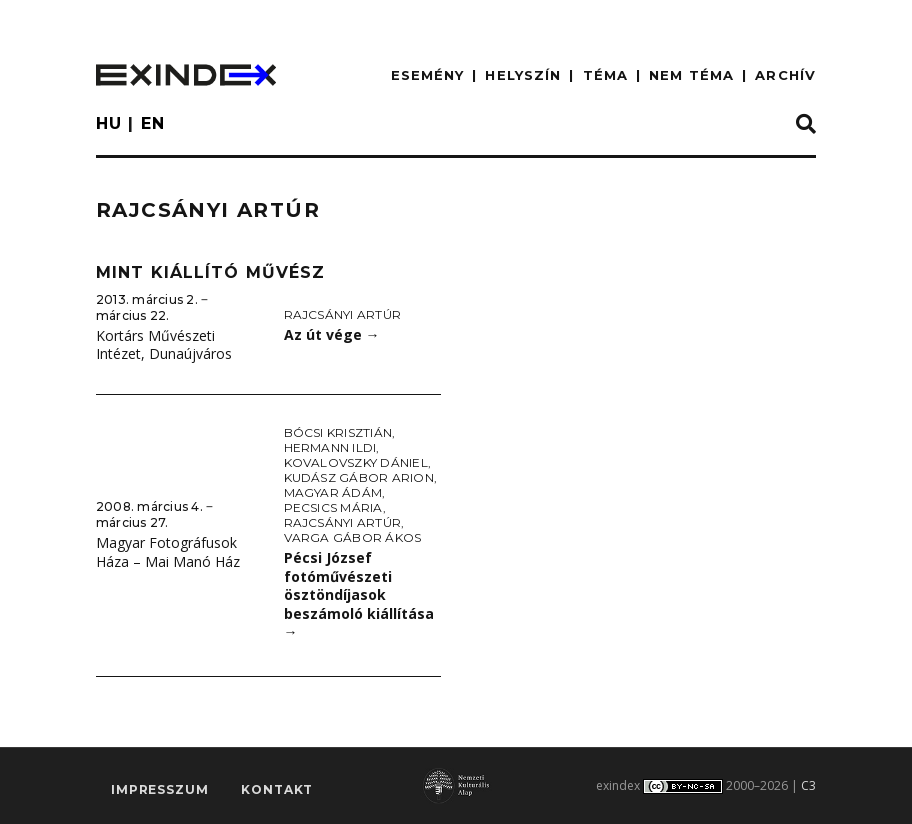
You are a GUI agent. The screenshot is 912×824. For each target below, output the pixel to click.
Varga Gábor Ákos (353, 537)
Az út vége (332, 334)
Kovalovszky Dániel (356, 462)
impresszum (159, 789)
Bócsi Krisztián (338, 432)
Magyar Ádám (333, 492)
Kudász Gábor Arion (359, 477)
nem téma (691, 75)
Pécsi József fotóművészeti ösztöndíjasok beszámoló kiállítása (359, 594)
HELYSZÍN (523, 75)
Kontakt (277, 789)
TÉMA (605, 75)
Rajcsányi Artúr (343, 314)
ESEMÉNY (428, 75)
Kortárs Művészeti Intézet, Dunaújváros (164, 345)
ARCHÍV (785, 75)
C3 (808, 785)
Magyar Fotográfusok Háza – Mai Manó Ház (168, 552)
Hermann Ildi (330, 447)
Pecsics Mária (333, 507)
